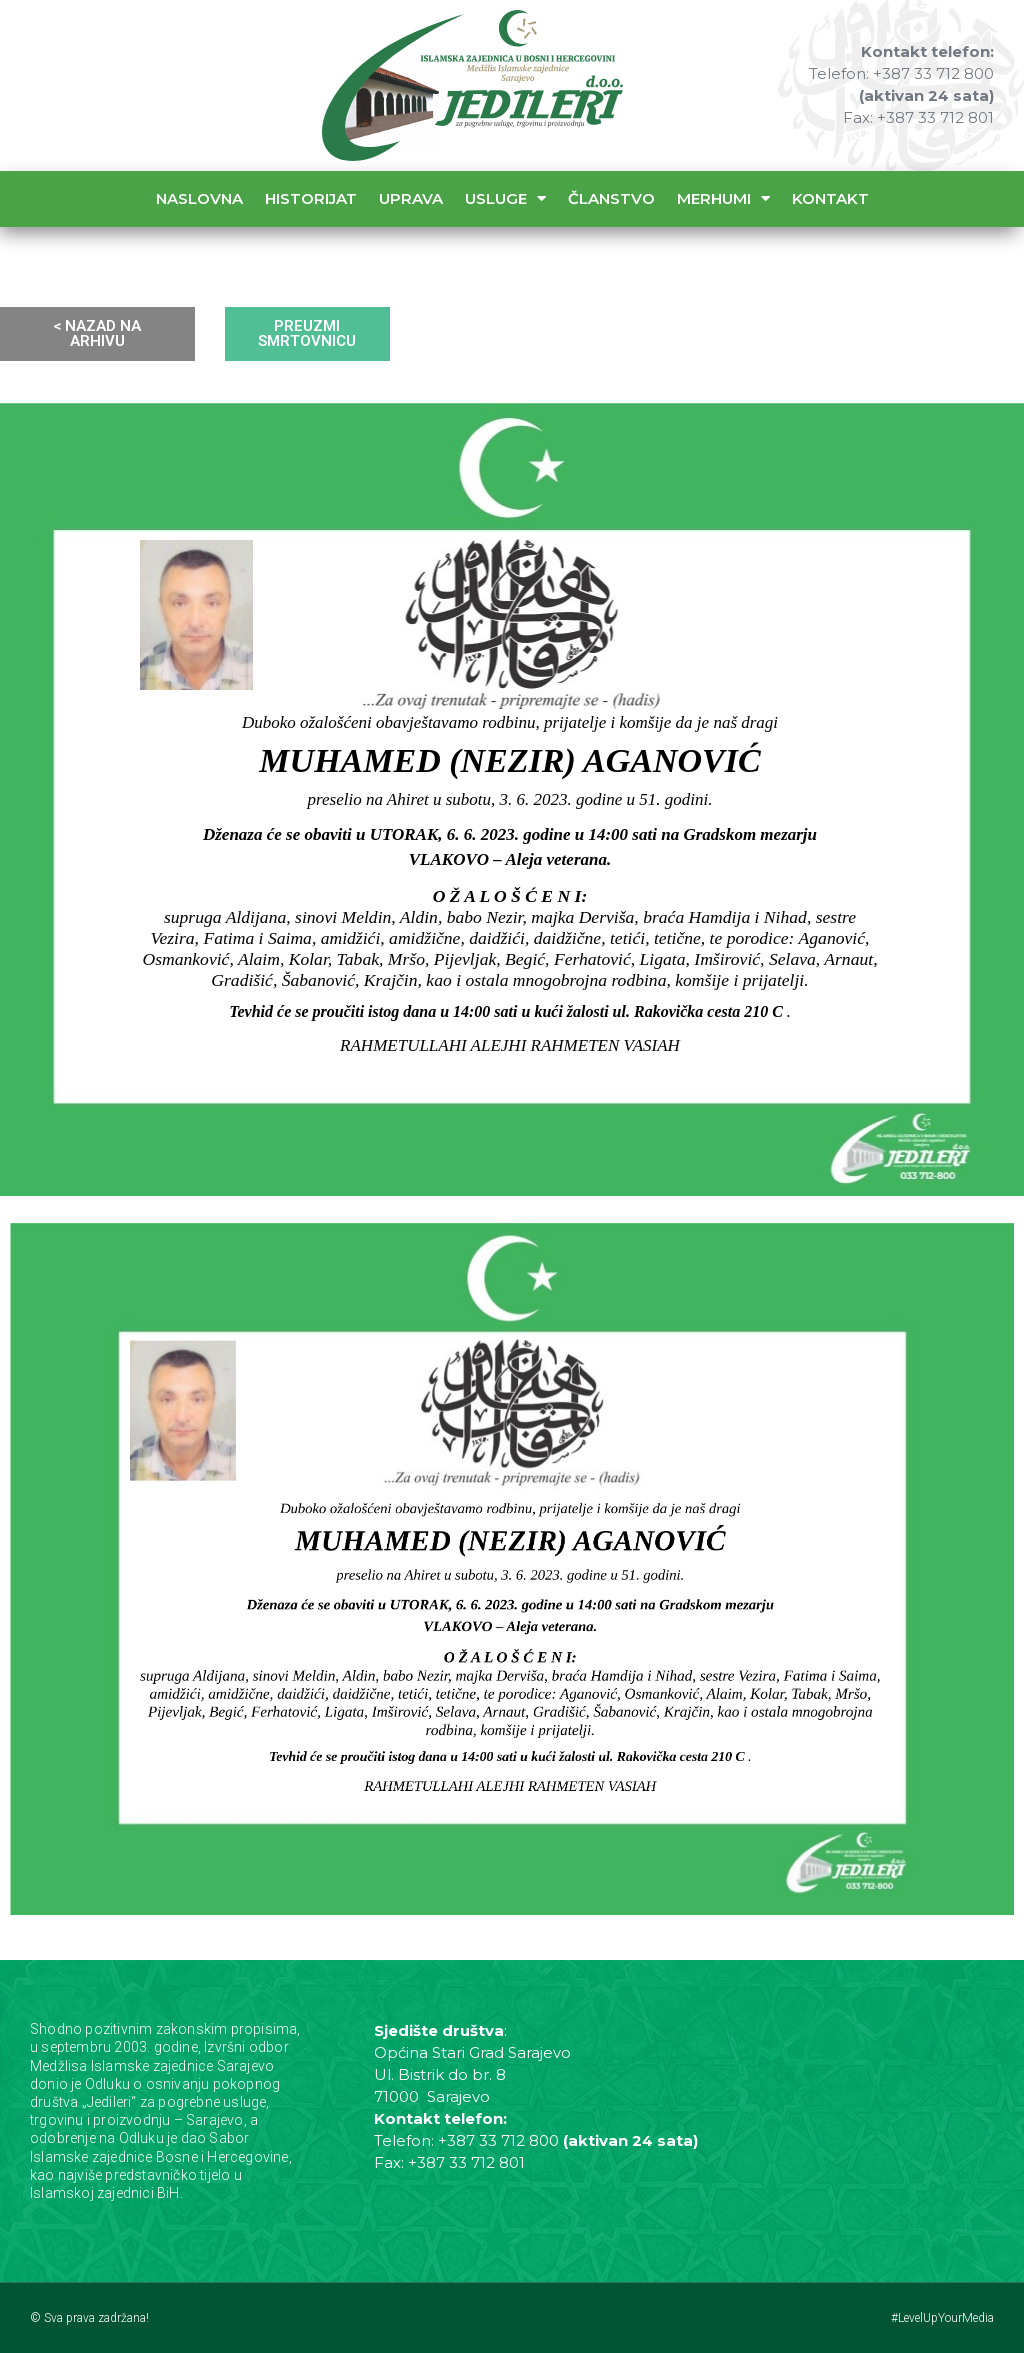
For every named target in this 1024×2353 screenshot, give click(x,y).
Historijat (311, 198)
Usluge (505, 198)
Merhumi (723, 198)
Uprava (411, 198)
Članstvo (611, 198)
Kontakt (830, 198)
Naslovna (199, 198)
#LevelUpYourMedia (942, 2318)
